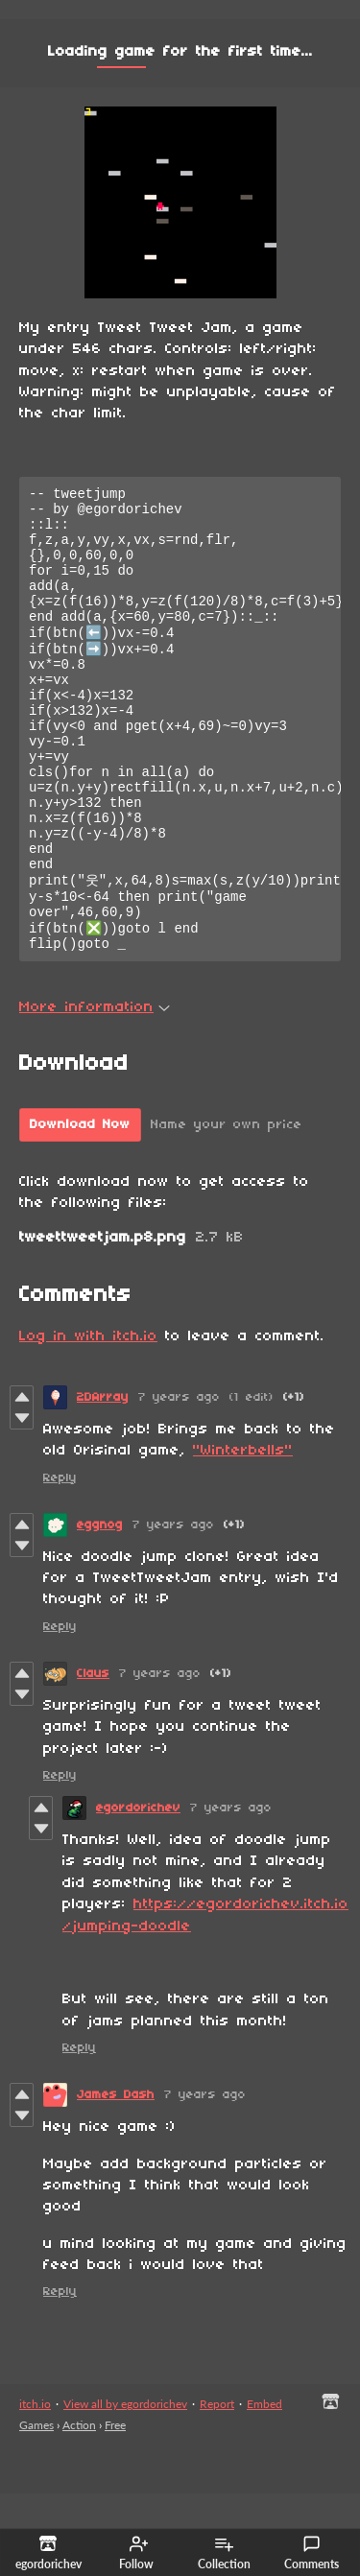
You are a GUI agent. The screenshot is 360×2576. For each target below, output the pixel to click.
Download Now (80, 1207)
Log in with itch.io (88, 1419)
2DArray (103, 1480)
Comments (311, 2553)
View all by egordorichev (125, 2486)
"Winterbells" (243, 1533)
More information (94, 1090)
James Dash (116, 2177)
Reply (60, 1560)
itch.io (35, 2486)
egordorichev (138, 1890)
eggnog (100, 1607)
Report (217, 2486)
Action (79, 2507)
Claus (93, 1756)
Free (115, 2507)
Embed (264, 2486)
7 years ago (179, 1480)
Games (36, 2507)
